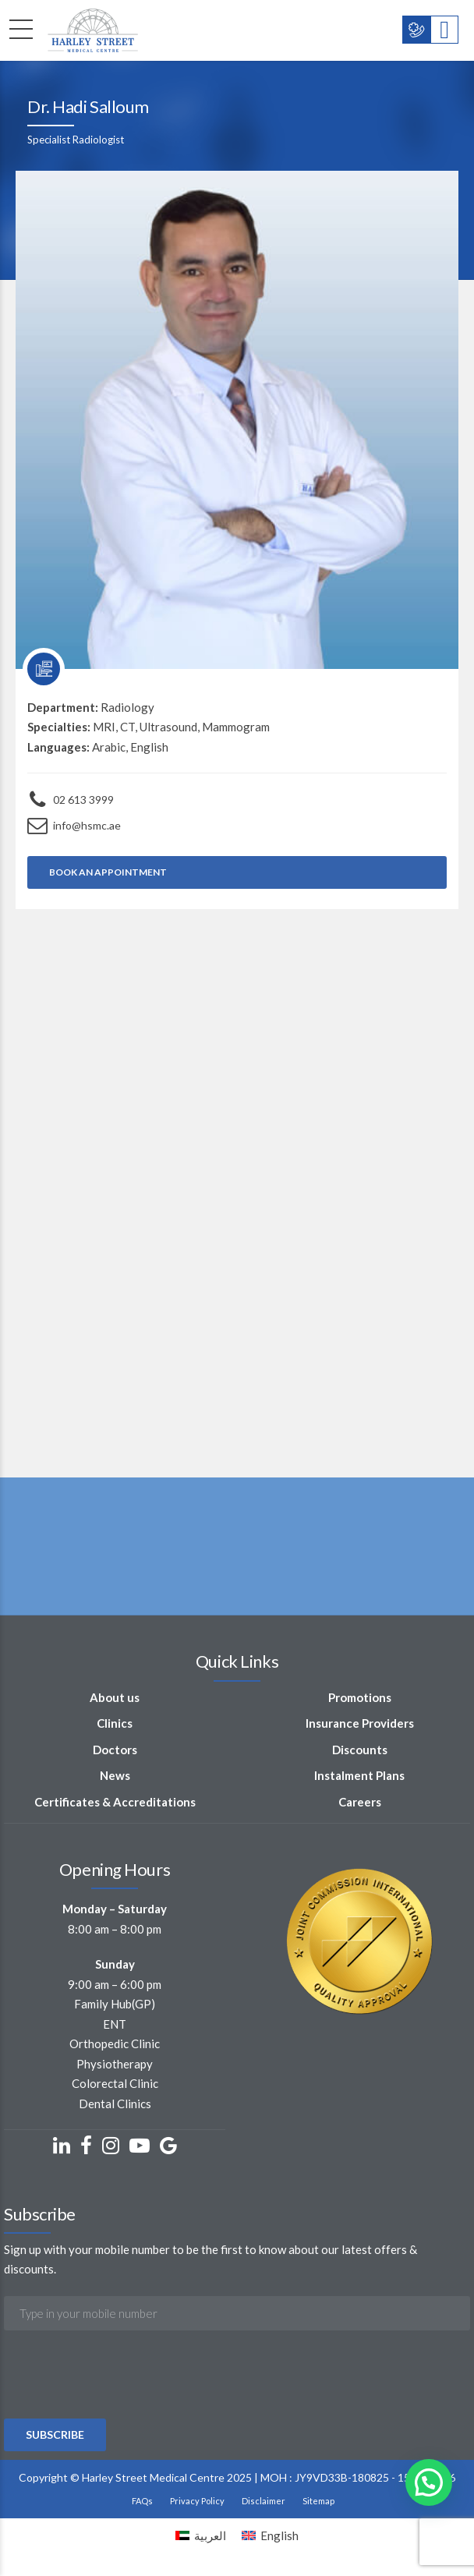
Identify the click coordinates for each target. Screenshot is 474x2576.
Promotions (359, 1697)
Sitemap (318, 2501)
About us (115, 1697)
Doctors (115, 1750)
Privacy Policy (197, 2501)
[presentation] (122, 2416)
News (115, 1775)
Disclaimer (263, 2501)
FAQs (142, 2501)
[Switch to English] (270, 2535)
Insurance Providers (360, 1723)
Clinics (115, 1723)
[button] (428, 2482)
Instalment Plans (359, 1775)
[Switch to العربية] (201, 2535)
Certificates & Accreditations (115, 1802)
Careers (359, 1802)
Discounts (359, 1750)
